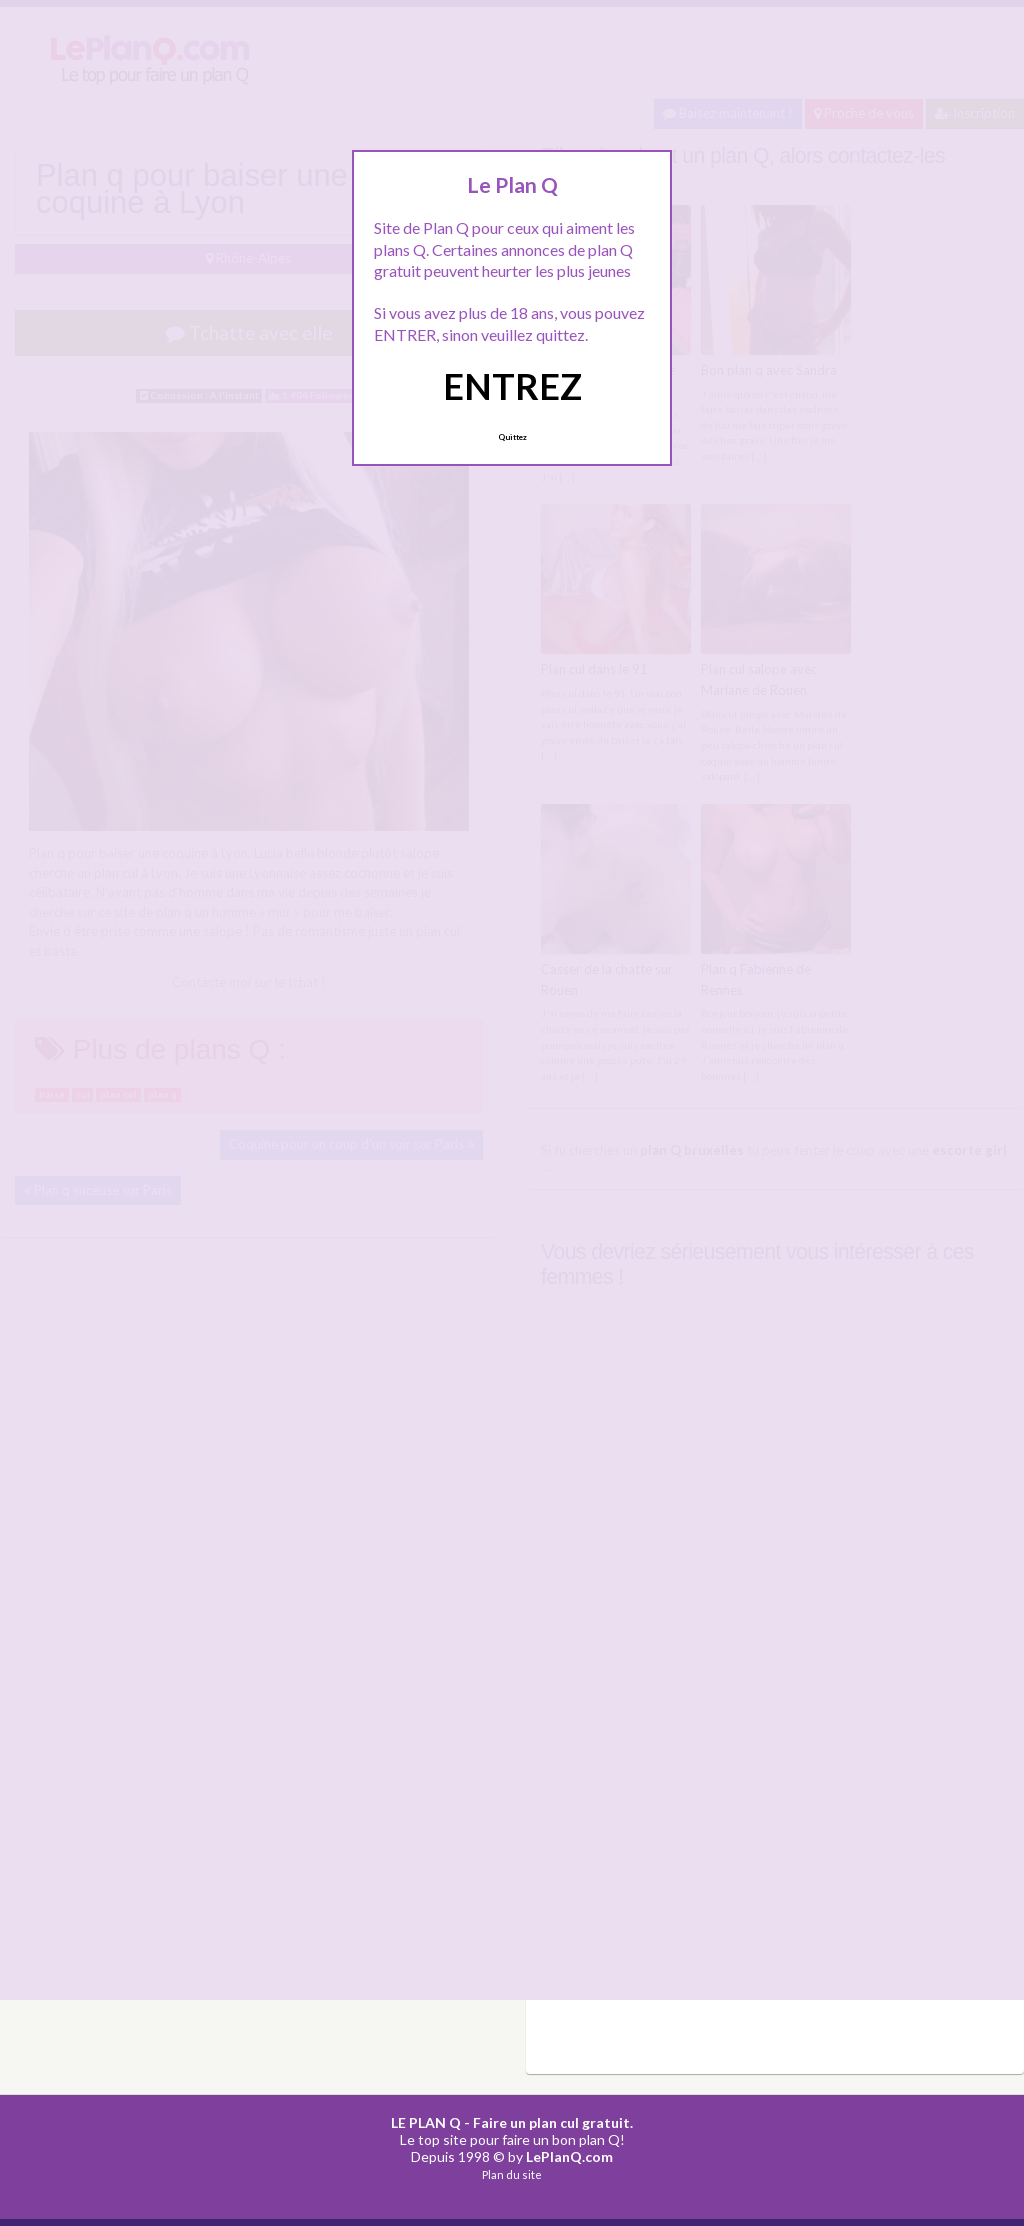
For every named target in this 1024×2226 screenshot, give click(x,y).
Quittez (512, 437)
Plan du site (512, 2174)
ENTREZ (512, 386)
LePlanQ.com (569, 2156)
